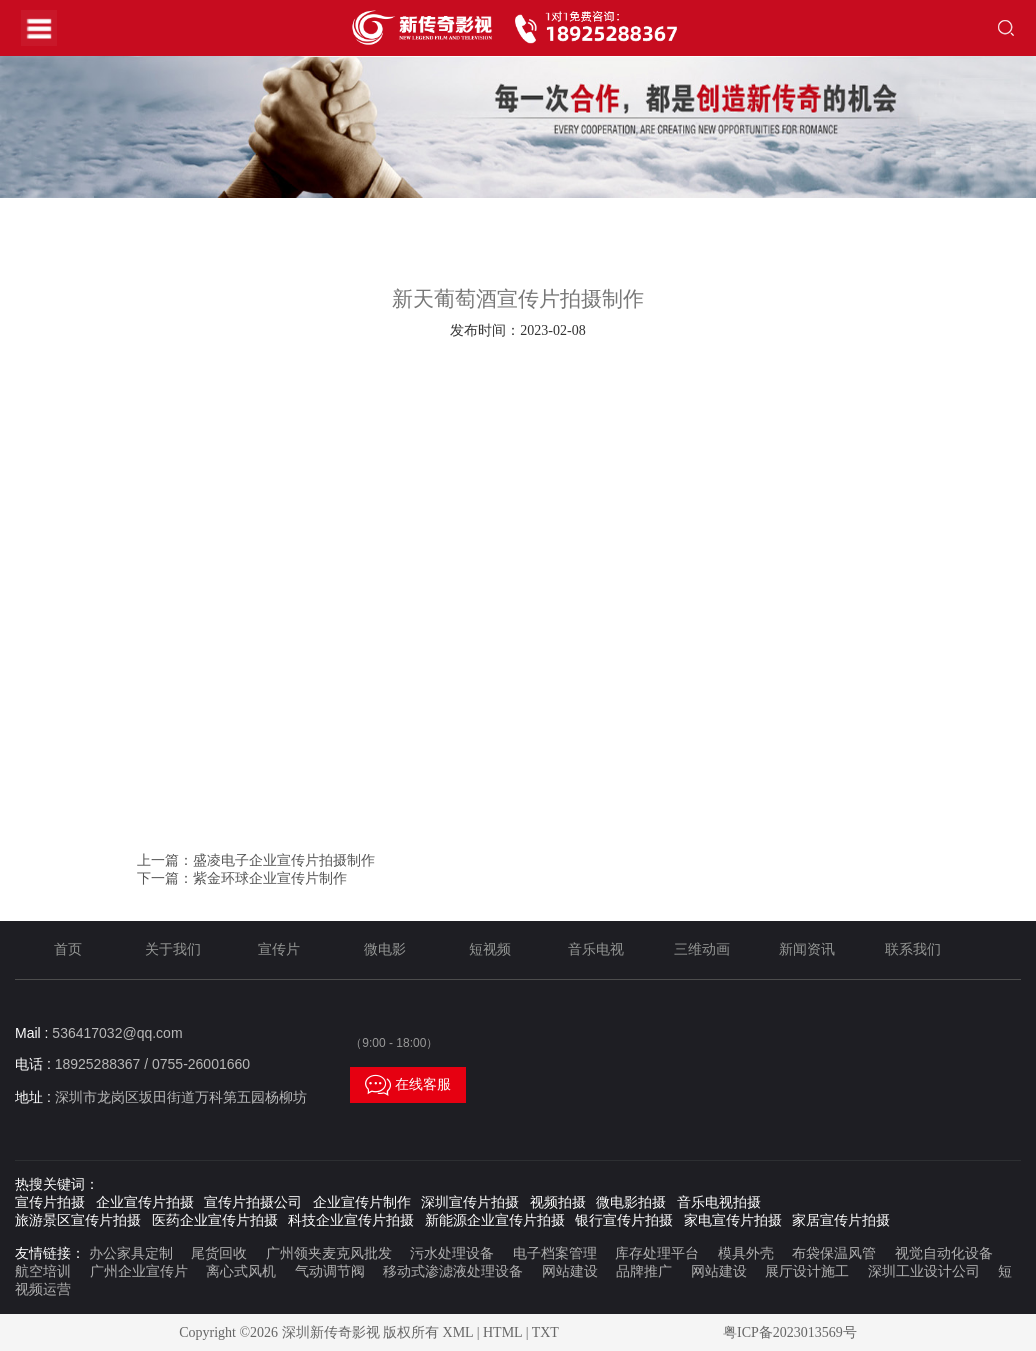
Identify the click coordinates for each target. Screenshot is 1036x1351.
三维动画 (702, 949)
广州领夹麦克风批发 (329, 1253)
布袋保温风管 (834, 1253)
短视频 (490, 949)
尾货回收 (219, 1253)
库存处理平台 (657, 1253)
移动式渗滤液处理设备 (453, 1271)
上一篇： (256, 860)
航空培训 (43, 1271)
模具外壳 (746, 1253)
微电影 (385, 949)
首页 (68, 949)
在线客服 (408, 1085)
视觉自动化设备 (944, 1253)
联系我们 (913, 949)
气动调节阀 (330, 1271)
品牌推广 (644, 1271)
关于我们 (173, 949)
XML (458, 1332)
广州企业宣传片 (139, 1271)
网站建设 (570, 1271)
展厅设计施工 (807, 1271)
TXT (545, 1332)
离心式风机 (241, 1271)
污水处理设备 (452, 1253)
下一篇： (242, 878)
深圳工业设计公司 (924, 1271)
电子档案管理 (555, 1253)
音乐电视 (596, 949)
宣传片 (279, 949)
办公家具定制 (131, 1253)
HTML (502, 1332)
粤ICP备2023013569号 (790, 1332)
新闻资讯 (807, 949)
